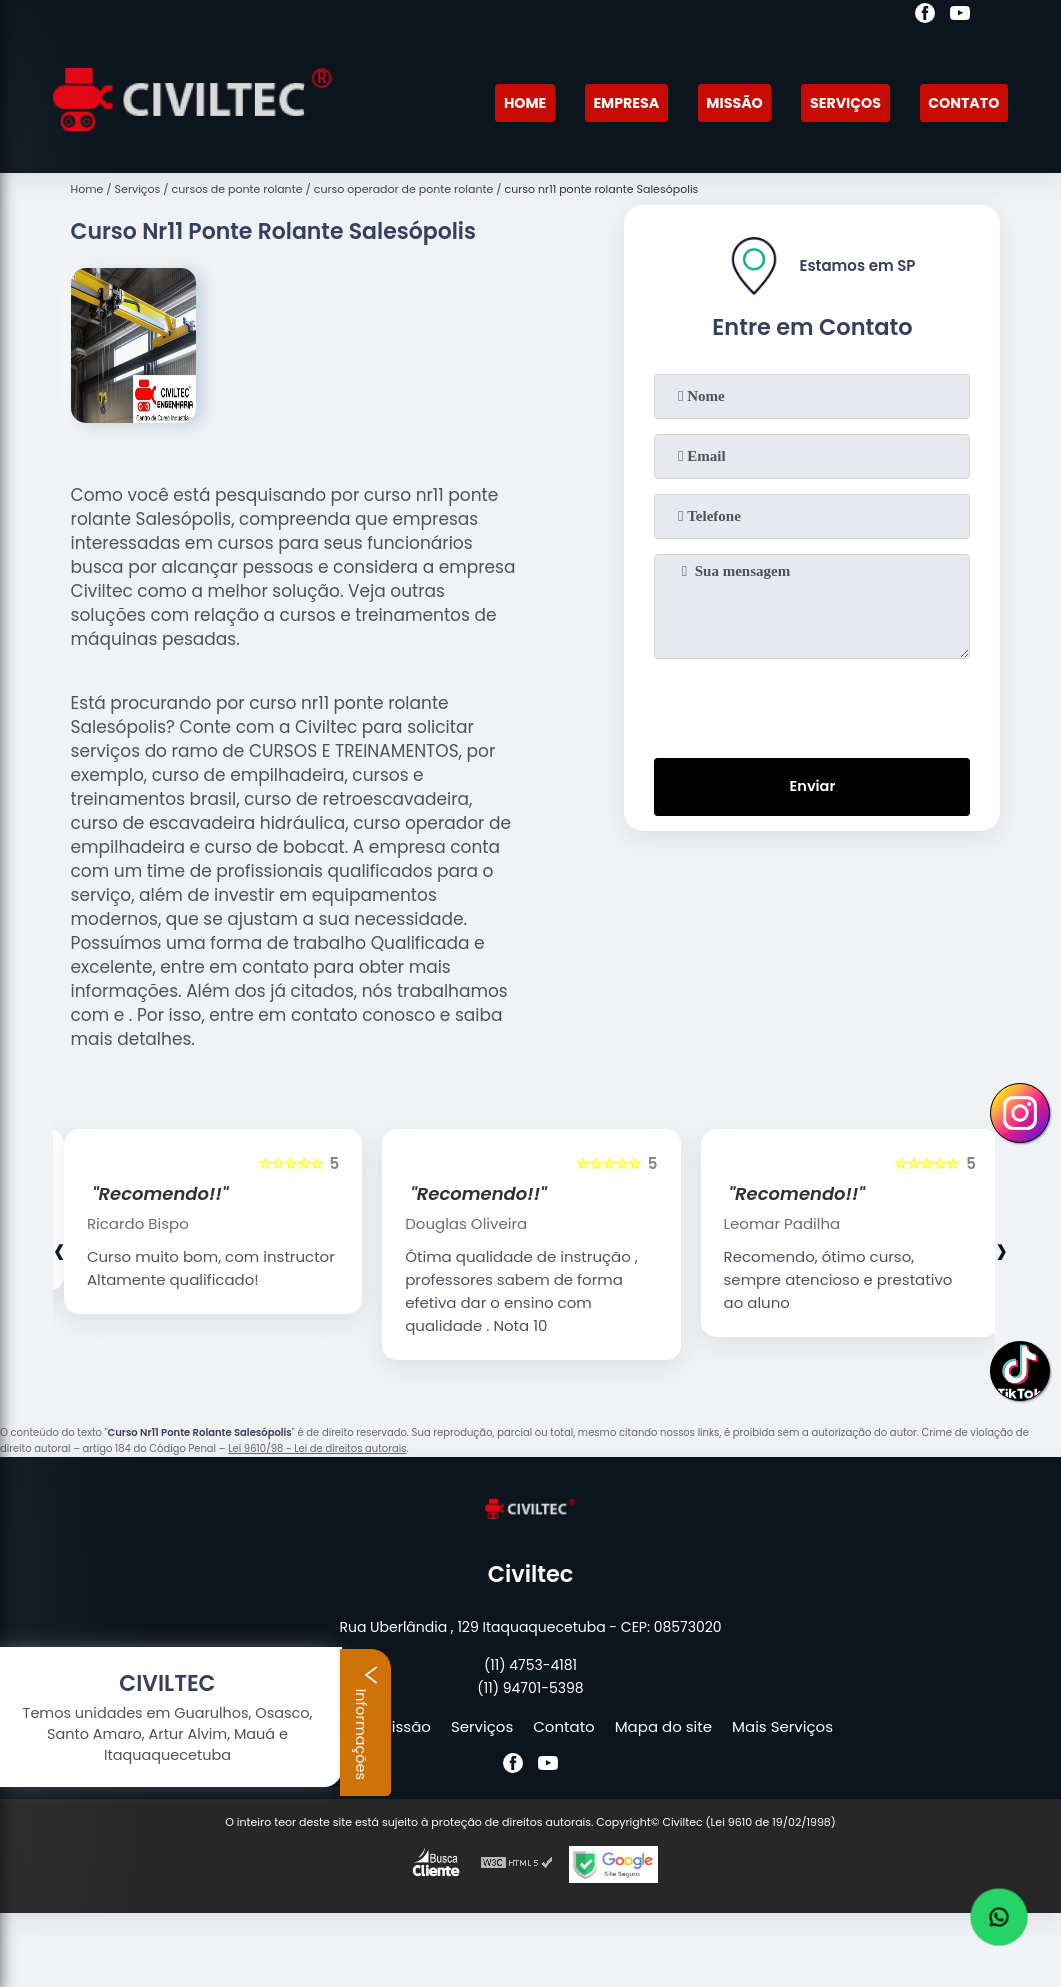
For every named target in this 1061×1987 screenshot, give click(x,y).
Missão (723, 102)
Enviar (812, 788)
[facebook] (925, 16)
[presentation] (812, 704)
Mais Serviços (782, 1726)
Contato (961, 102)
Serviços (838, 102)
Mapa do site (663, 1726)
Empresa (610, 102)
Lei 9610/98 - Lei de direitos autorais (317, 1448)
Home (505, 102)
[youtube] (960, 16)
